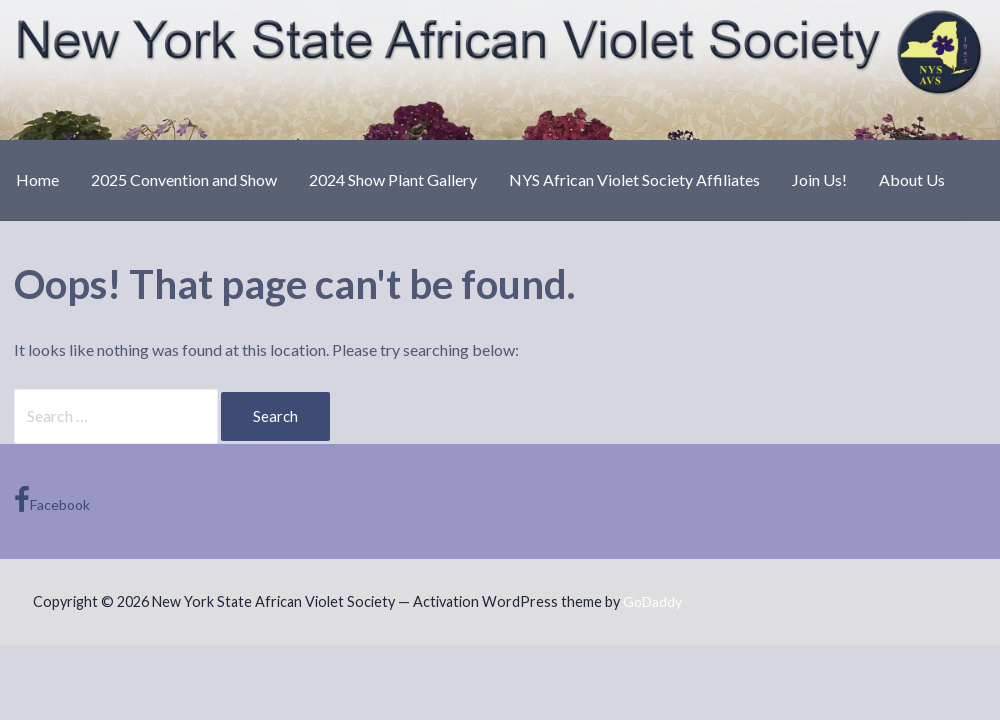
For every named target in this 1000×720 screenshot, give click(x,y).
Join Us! (819, 179)
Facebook (52, 500)
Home (37, 179)
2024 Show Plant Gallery (393, 179)
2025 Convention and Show (184, 179)
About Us (912, 179)
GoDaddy (652, 601)
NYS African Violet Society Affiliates (634, 179)
